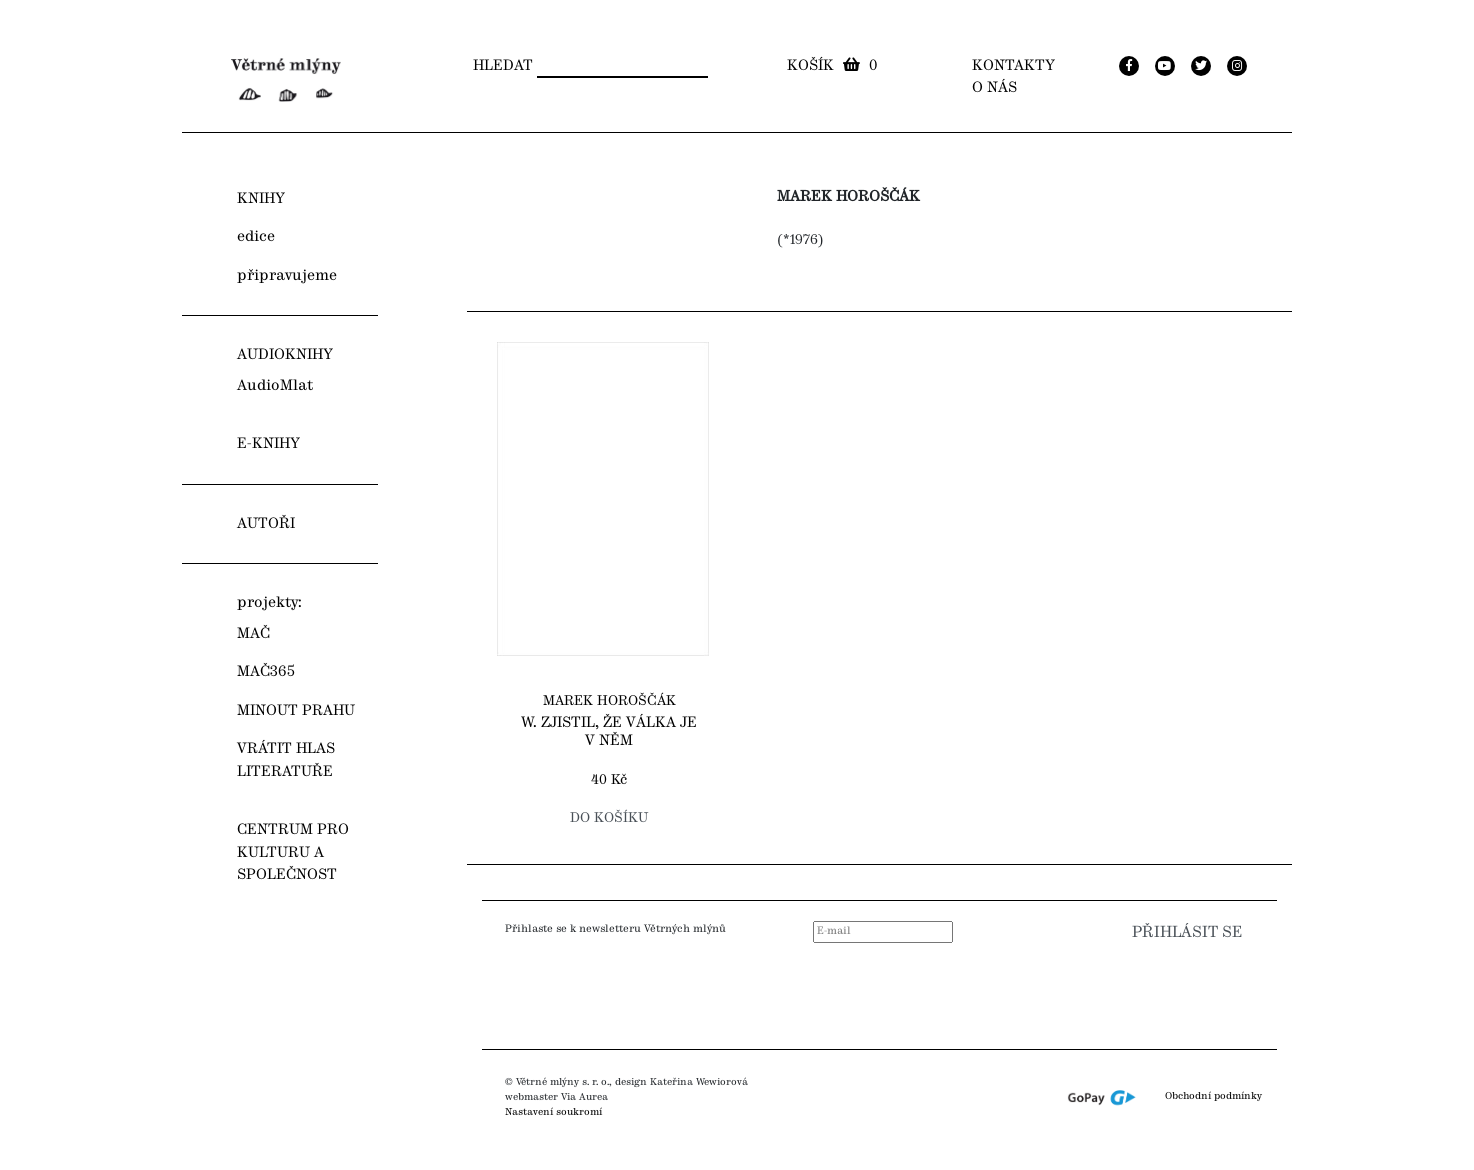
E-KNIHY (268, 444)
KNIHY (261, 199)
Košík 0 (832, 66)
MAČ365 (266, 672)
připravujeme (287, 276)
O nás (994, 88)
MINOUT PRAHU (296, 711)
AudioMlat (275, 386)
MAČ (253, 634)
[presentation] (1125, 990)
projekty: (269, 603)
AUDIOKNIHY (285, 355)
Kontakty (1013, 66)
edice (256, 237)
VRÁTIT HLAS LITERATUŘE (286, 760)
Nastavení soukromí (553, 1112)
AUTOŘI (266, 524)
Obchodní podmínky (1213, 1097)
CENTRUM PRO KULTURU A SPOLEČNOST (293, 852)
